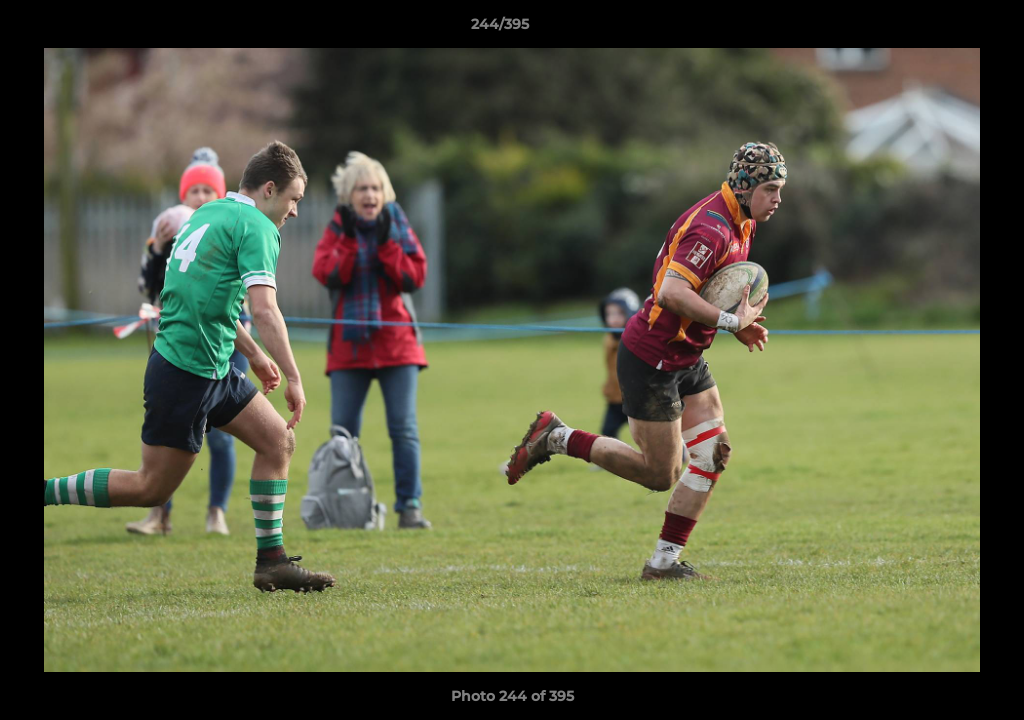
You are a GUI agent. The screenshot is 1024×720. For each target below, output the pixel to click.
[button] (940, 29)
